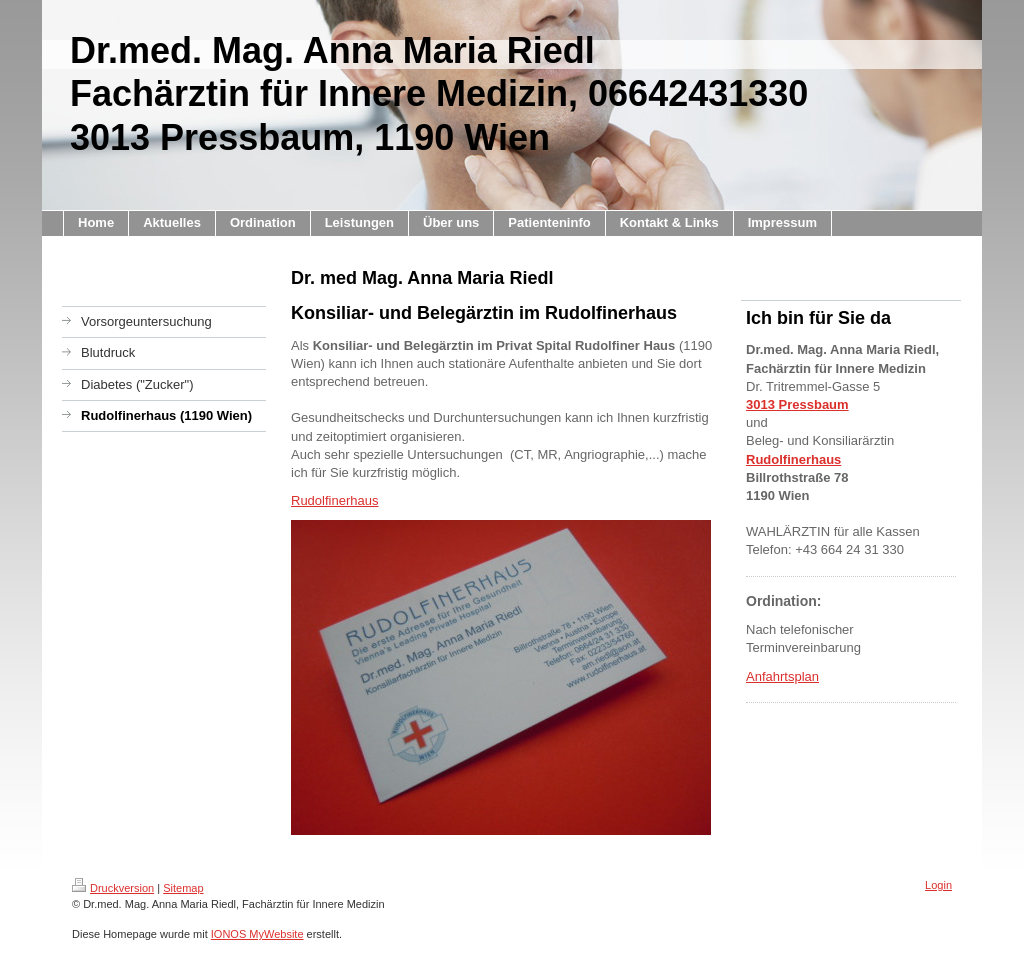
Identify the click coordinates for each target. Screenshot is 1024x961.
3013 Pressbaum (797, 404)
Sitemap (183, 888)
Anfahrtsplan (782, 676)
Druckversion (113, 888)
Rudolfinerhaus (334, 500)
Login (938, 885)
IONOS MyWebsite (257, 934)
